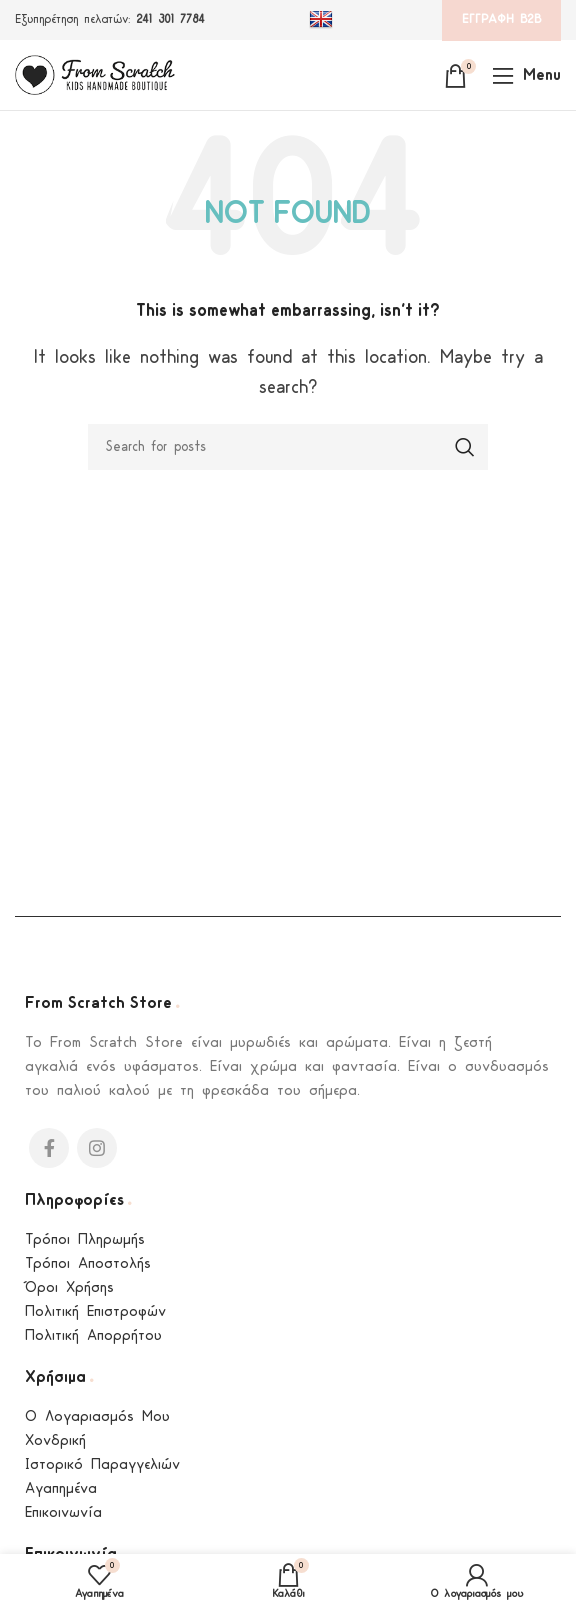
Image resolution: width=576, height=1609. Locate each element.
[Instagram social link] (97, 1148)
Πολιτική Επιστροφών (95, 1312)
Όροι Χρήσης (69, 1288)
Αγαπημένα (61, 1489)
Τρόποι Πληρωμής (85, 1240)
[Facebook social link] (49, 1148)
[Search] (288, 447)
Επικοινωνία (63, 1513)
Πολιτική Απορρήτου (93, 1336)
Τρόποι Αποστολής (88, 1264)
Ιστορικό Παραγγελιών (102, 1465)
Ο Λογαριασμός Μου (97, 1417)
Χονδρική (55, 1441)
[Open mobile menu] (526, 75)
